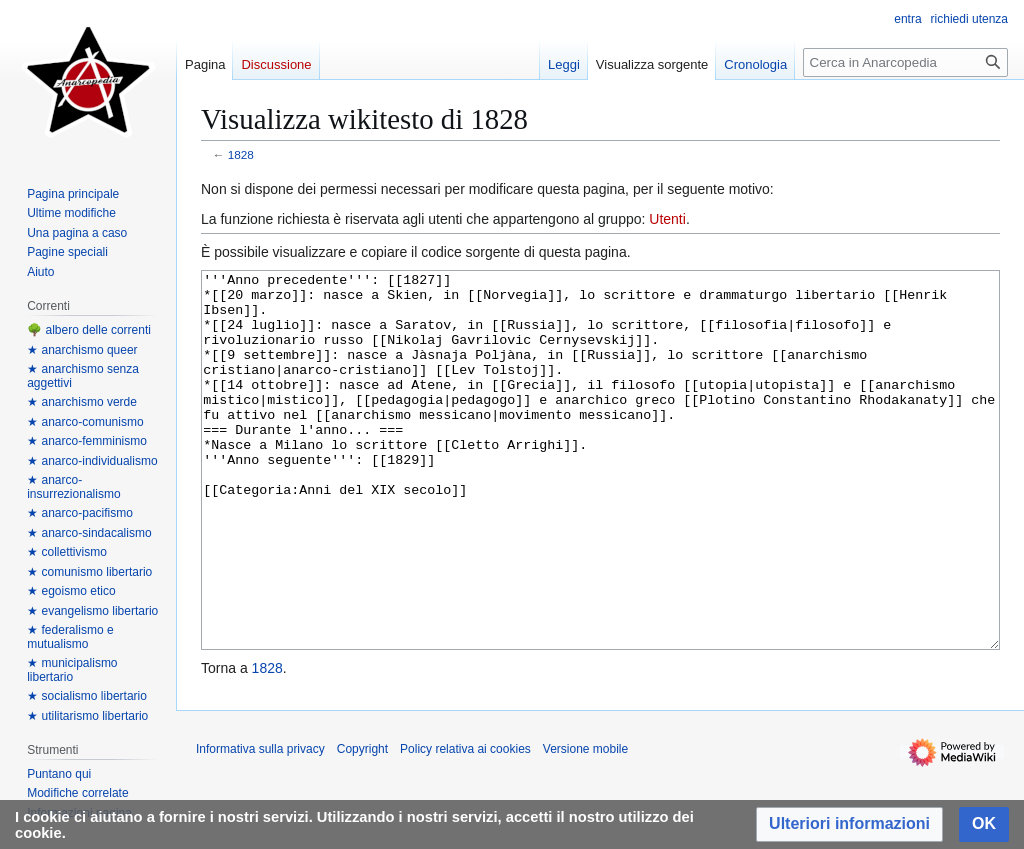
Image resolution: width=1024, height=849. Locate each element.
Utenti (667, 219)
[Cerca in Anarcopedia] (905, 62)
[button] (849, 824)
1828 (241, 154)
